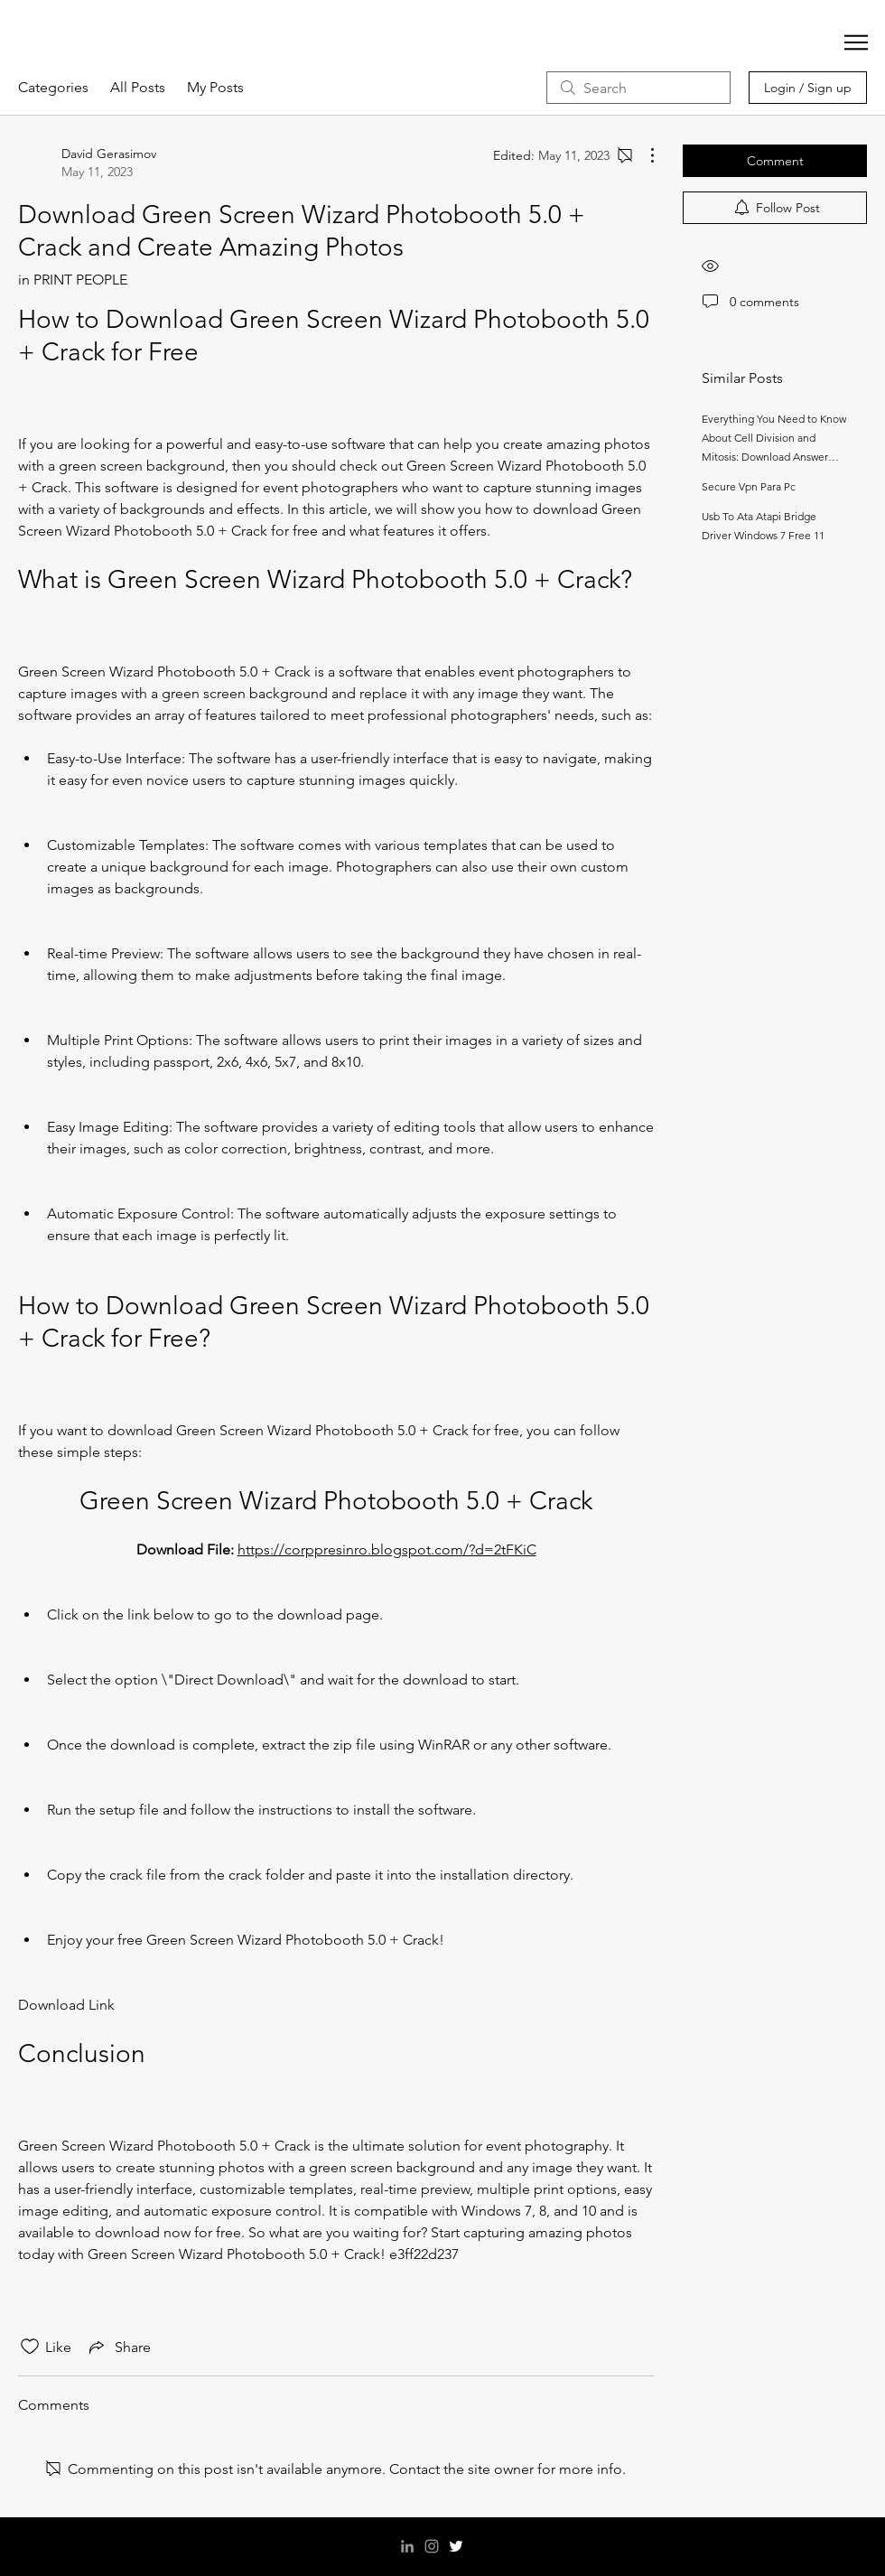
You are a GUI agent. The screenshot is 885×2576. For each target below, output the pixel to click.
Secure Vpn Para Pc (749, 486)
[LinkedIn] (407, 2546)
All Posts (137, 87)
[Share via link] (118, 2346)
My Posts (215, 87)
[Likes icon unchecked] (30, 2346)
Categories (53, 87)
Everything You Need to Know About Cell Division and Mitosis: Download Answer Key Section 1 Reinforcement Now (774, 456)
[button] (856, 42)
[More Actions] (643, 155)
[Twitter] (456, 2546)
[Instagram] (432, 2546)
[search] (638, 87)
